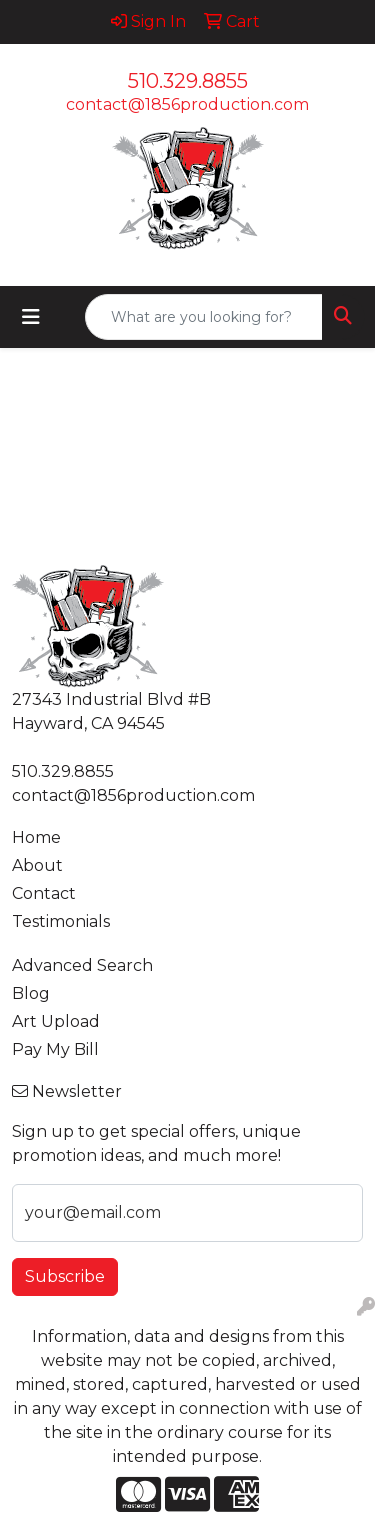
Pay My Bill (55, 1049)
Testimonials (61, 921)
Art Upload (56, 1021)
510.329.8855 (188, 81)
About (37, 865)
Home (36, 837)
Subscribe (65, 1276)
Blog (31, 993)
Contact (44, 893)
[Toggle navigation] (31, 317)
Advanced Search (82, 965)
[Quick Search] (204, 317)
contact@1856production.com (187, 104)
